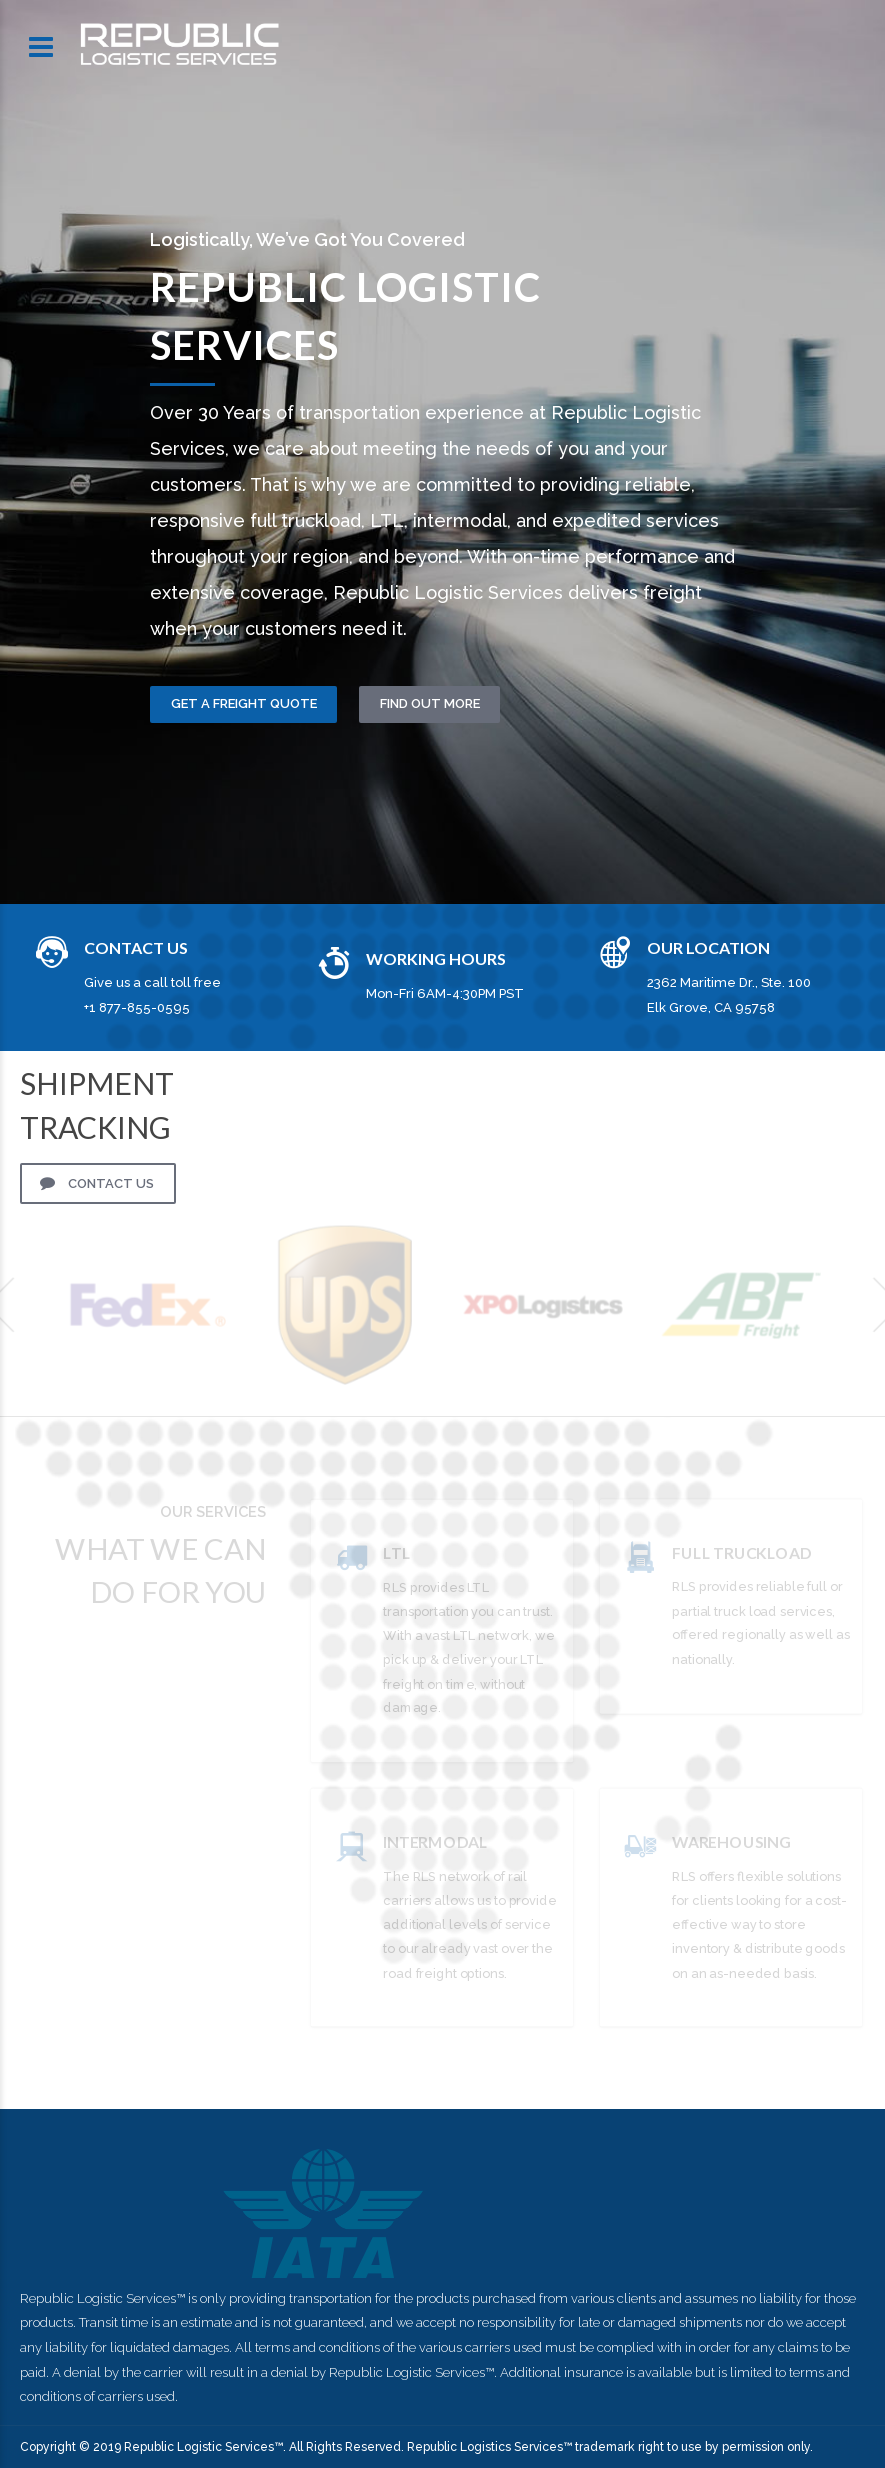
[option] (442, 451)
